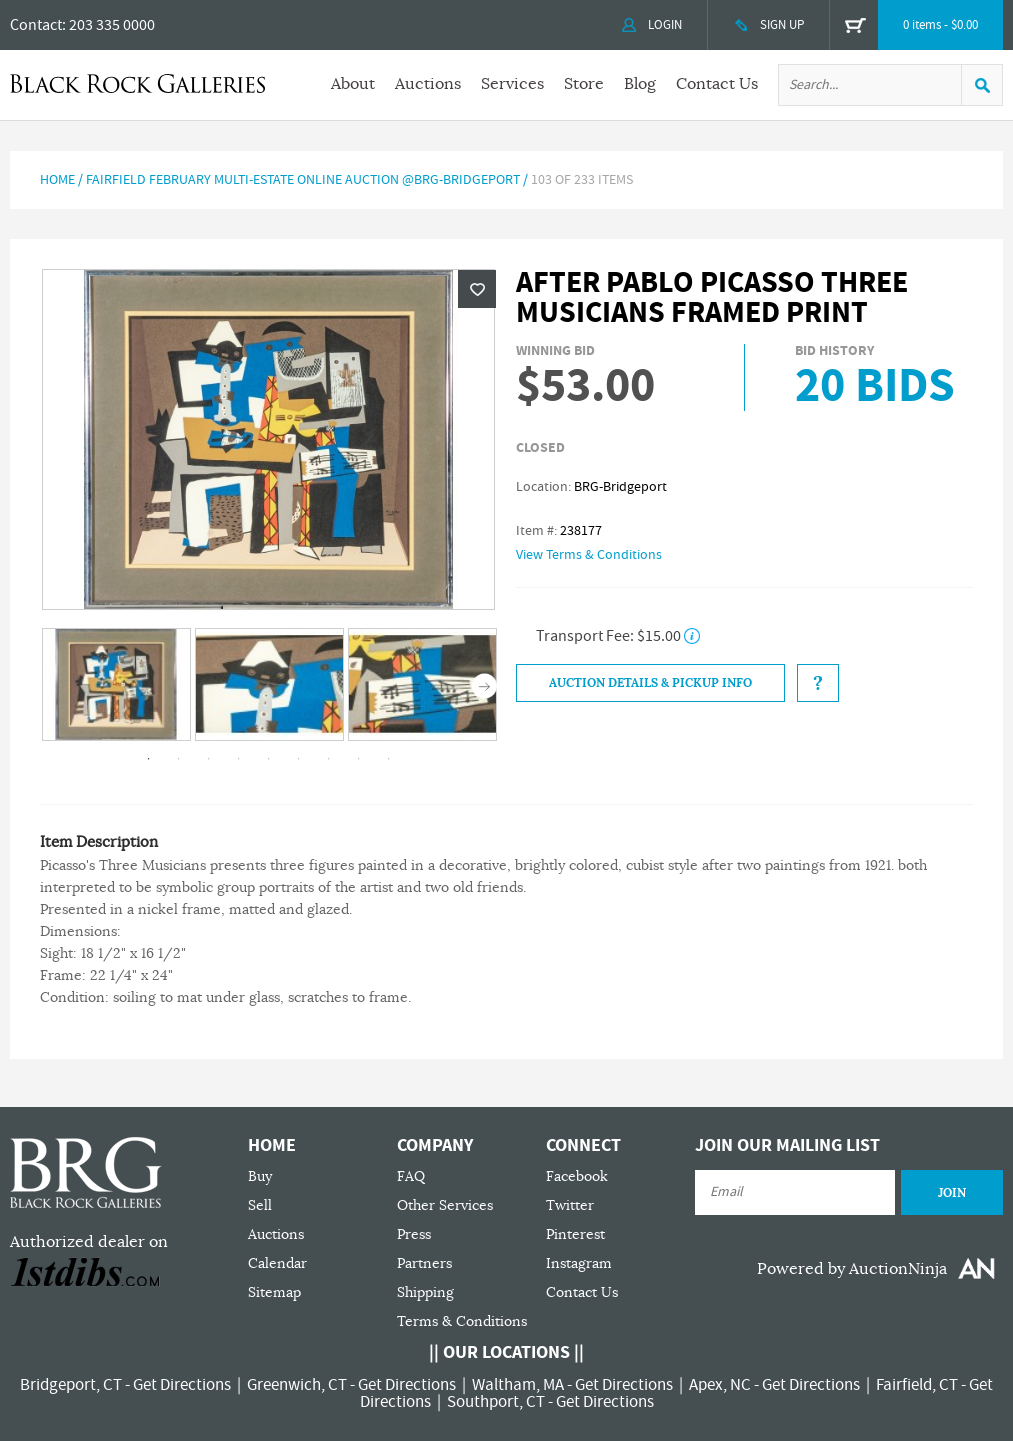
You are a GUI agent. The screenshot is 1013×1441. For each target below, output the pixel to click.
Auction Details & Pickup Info (650, 683)
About (353, 84)
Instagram (579, 1263)
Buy (260, 1176)
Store (584, 84)
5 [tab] (269, 759)
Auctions (428, 84)
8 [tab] (359, 759)
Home (57, 180)
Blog (640, 84)
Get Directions (182, 1385)
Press (414, 1234)
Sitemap (274, 1292)
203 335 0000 (112, 25)
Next (484, 686)
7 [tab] (329, 759)
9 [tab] (389, 759)
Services (512, 84)
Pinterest (575, 1234)
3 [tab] (209, 759)
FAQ (411, 1176)
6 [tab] (299, 759)
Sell (260, 1205)
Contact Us (717, 84)
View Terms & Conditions (589, 555)
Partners (424, 1263)
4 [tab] (239, 759)
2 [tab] (179, 759)
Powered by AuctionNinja (852, 1269)
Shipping (425, 1292)
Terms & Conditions (462, 1321)
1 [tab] (149, 759)
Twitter (570, 1205)
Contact (36, 25)
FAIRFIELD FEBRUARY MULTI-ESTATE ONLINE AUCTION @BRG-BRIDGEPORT (303, 180)
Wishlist (477, 289)
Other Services (445, 1205)
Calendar (277, 1263)
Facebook (577, 1176)
